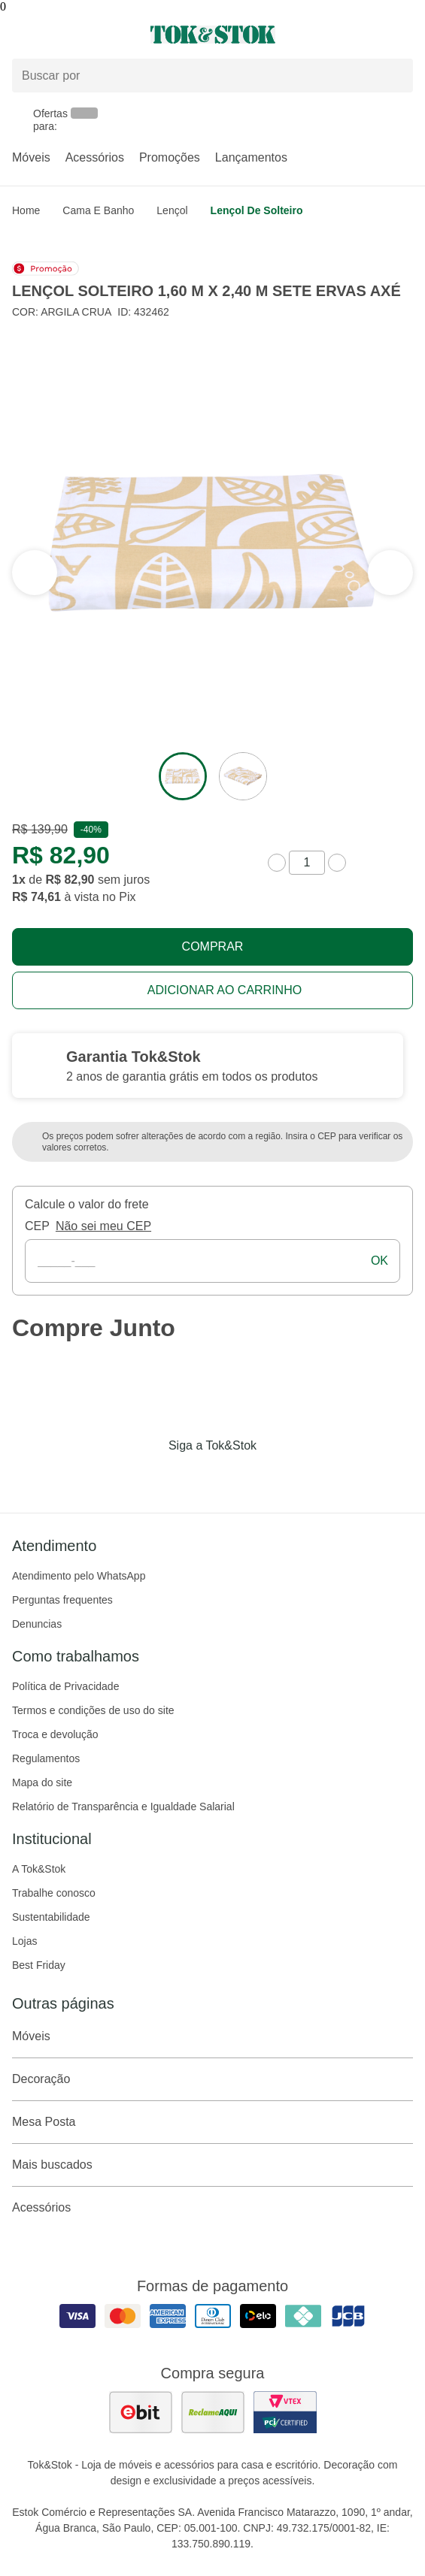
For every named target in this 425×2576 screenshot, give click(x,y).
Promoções (169, 157)
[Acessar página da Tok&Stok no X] (276, 1477)
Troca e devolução (55, 1734)
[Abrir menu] (70, 35)
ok (379, 1260)
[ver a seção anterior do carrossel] (390, 572)
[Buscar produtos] (212, 75)
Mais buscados (212, 2165)
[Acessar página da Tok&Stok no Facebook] (150, 1477)
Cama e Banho (98, 210)
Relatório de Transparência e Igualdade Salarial (123, 1806)
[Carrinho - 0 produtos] (404, 35)
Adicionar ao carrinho (224, 990)
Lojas (24, 1941)
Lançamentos (251, 157)
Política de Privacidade (65, 1686)
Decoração (212, 2079)
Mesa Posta (212, 2122)
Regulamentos (46, 1758)
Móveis (31, 157)
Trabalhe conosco (54, 1893)
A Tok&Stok (38, 1869)
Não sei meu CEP (103, 1226)
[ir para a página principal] (212, 35)
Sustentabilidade (51, 1917)
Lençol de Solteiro (257, 210)
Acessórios (94, 157)
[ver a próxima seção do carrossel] (34, 572)
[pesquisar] (395, 76)
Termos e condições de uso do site (93, 1710)
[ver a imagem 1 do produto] (183, 776)
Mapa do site (42, 1782)
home (26, 210)
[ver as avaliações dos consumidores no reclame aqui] (212, 2412)
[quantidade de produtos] (307, 863)
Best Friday (38, 1965)
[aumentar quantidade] (337, 863)
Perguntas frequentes (62, 1600)
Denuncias (37, 1624)
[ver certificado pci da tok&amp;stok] (285, 2412)
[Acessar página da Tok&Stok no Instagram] (192, 1477)
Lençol (171, 210)
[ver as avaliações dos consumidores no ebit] (140, 2412)
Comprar (213, 946)
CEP (37, 1226)
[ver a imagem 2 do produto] (243, 776)
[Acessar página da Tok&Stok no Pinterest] (234, 1477)
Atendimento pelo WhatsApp (78, 1576)
